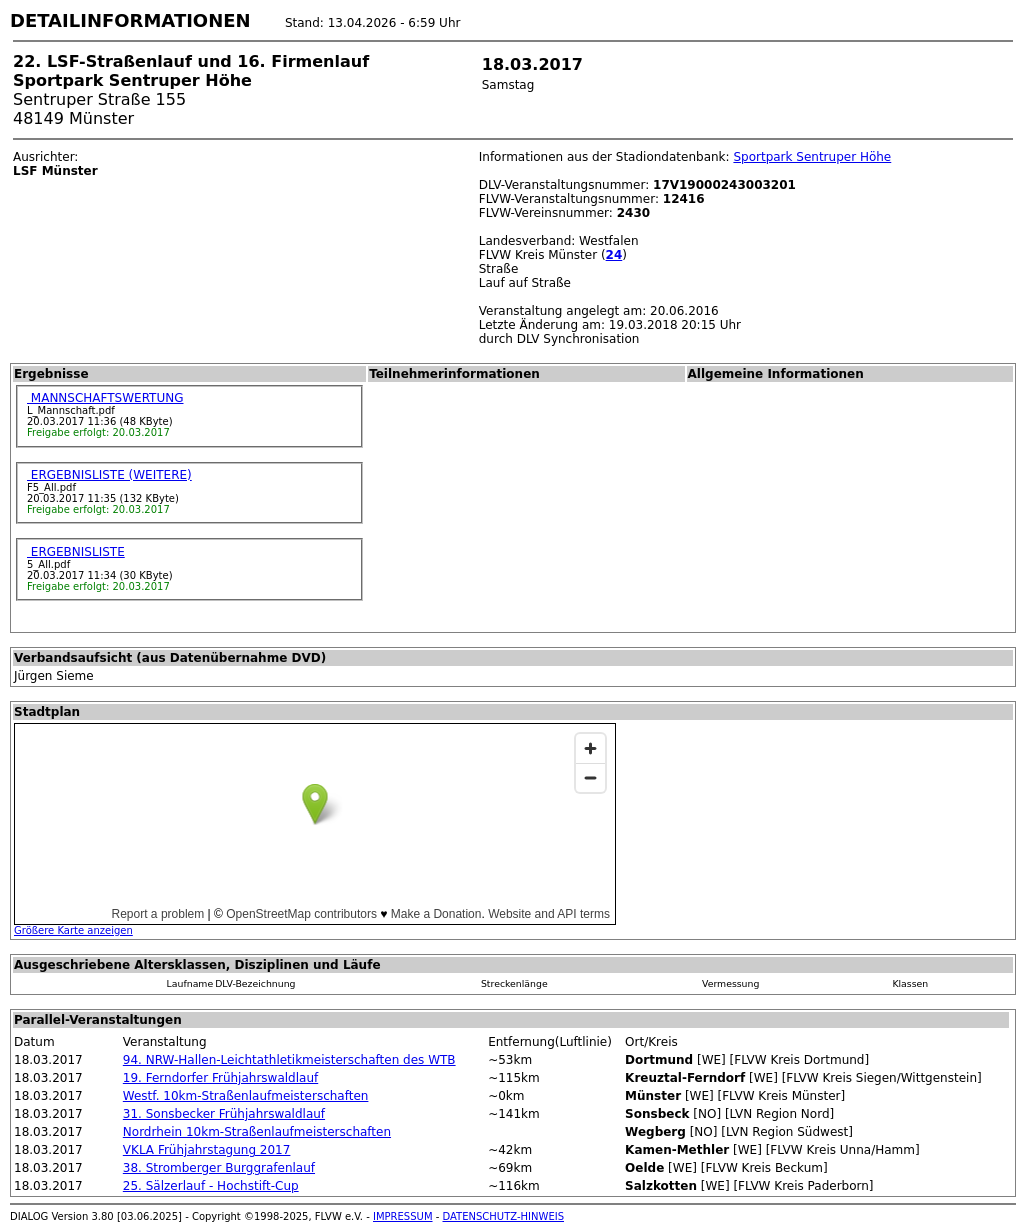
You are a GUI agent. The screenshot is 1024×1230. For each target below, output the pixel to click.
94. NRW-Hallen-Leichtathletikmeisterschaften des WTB (289, 1060)
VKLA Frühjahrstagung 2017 (207, 1150)
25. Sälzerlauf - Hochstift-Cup (211, 1186)
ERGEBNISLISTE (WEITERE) (109, 475)
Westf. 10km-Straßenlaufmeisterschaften (246, 1096)
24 (614, 255)
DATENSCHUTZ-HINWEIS (504, 1216)
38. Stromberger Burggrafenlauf (219, 1168)
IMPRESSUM (403, 1216)
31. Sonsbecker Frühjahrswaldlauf (224, 1114)
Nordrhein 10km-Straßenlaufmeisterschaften (257, 1132)
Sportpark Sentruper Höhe (812, 157)
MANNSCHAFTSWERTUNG (105, 398)
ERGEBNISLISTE (76, 552)
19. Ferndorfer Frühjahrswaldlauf (220, 1078)
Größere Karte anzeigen (73, 930)
